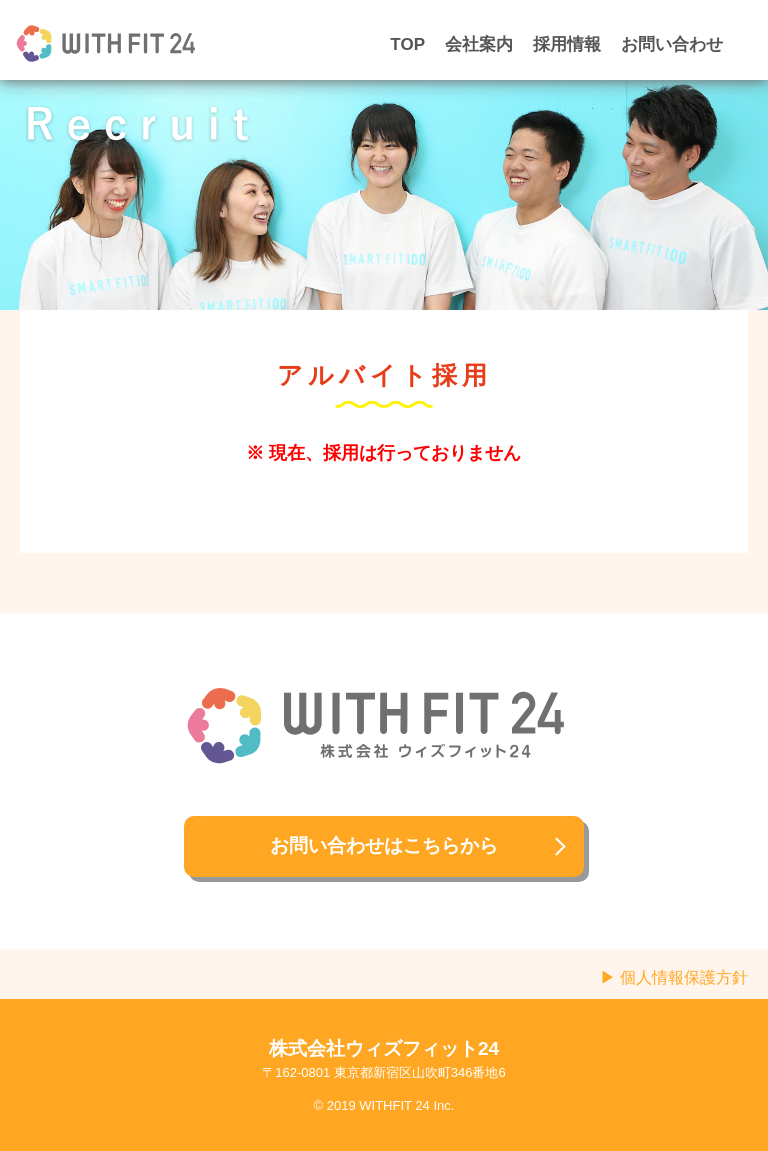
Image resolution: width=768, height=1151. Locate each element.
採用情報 (567, 44)
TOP (407, 44)
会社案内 (479, 44)
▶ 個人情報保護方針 (674, 977)
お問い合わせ (672, 44)
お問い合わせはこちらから (384, 845)
